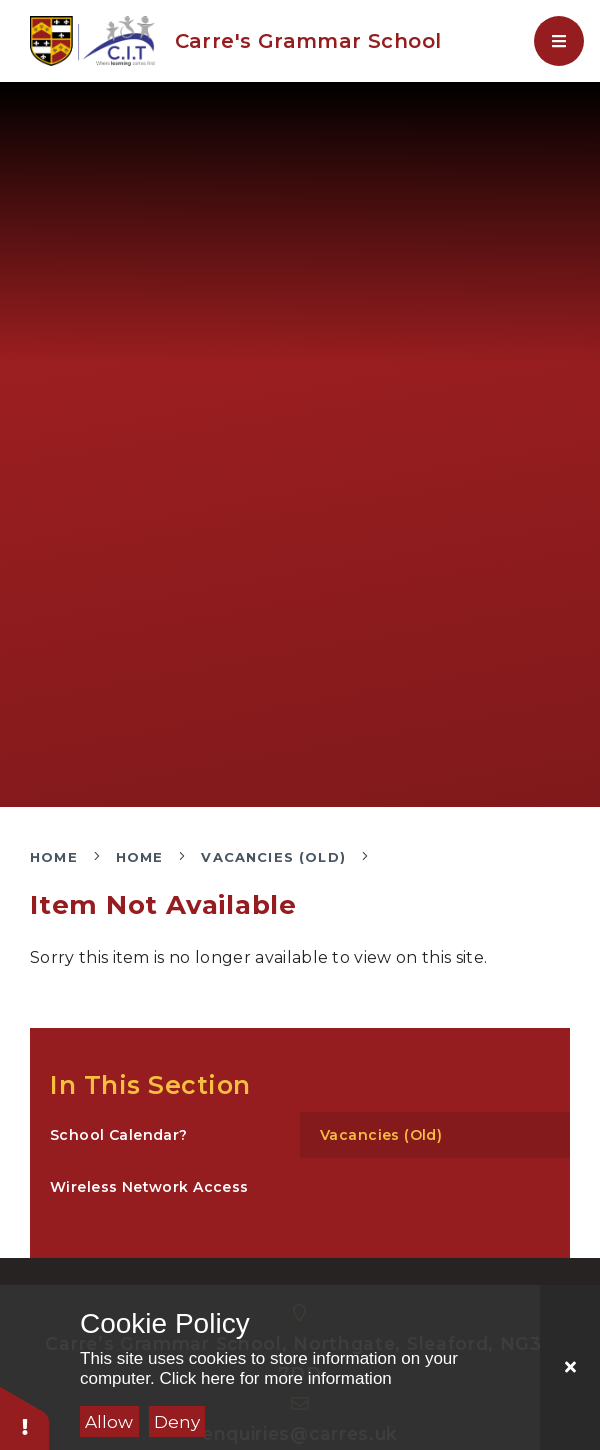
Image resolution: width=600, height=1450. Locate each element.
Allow (109, 1422)
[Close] (570, 1367)
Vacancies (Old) (273, 857)
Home (54, 857)
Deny (177, 1422)
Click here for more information (275, 1378)
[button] (25, 1417)
